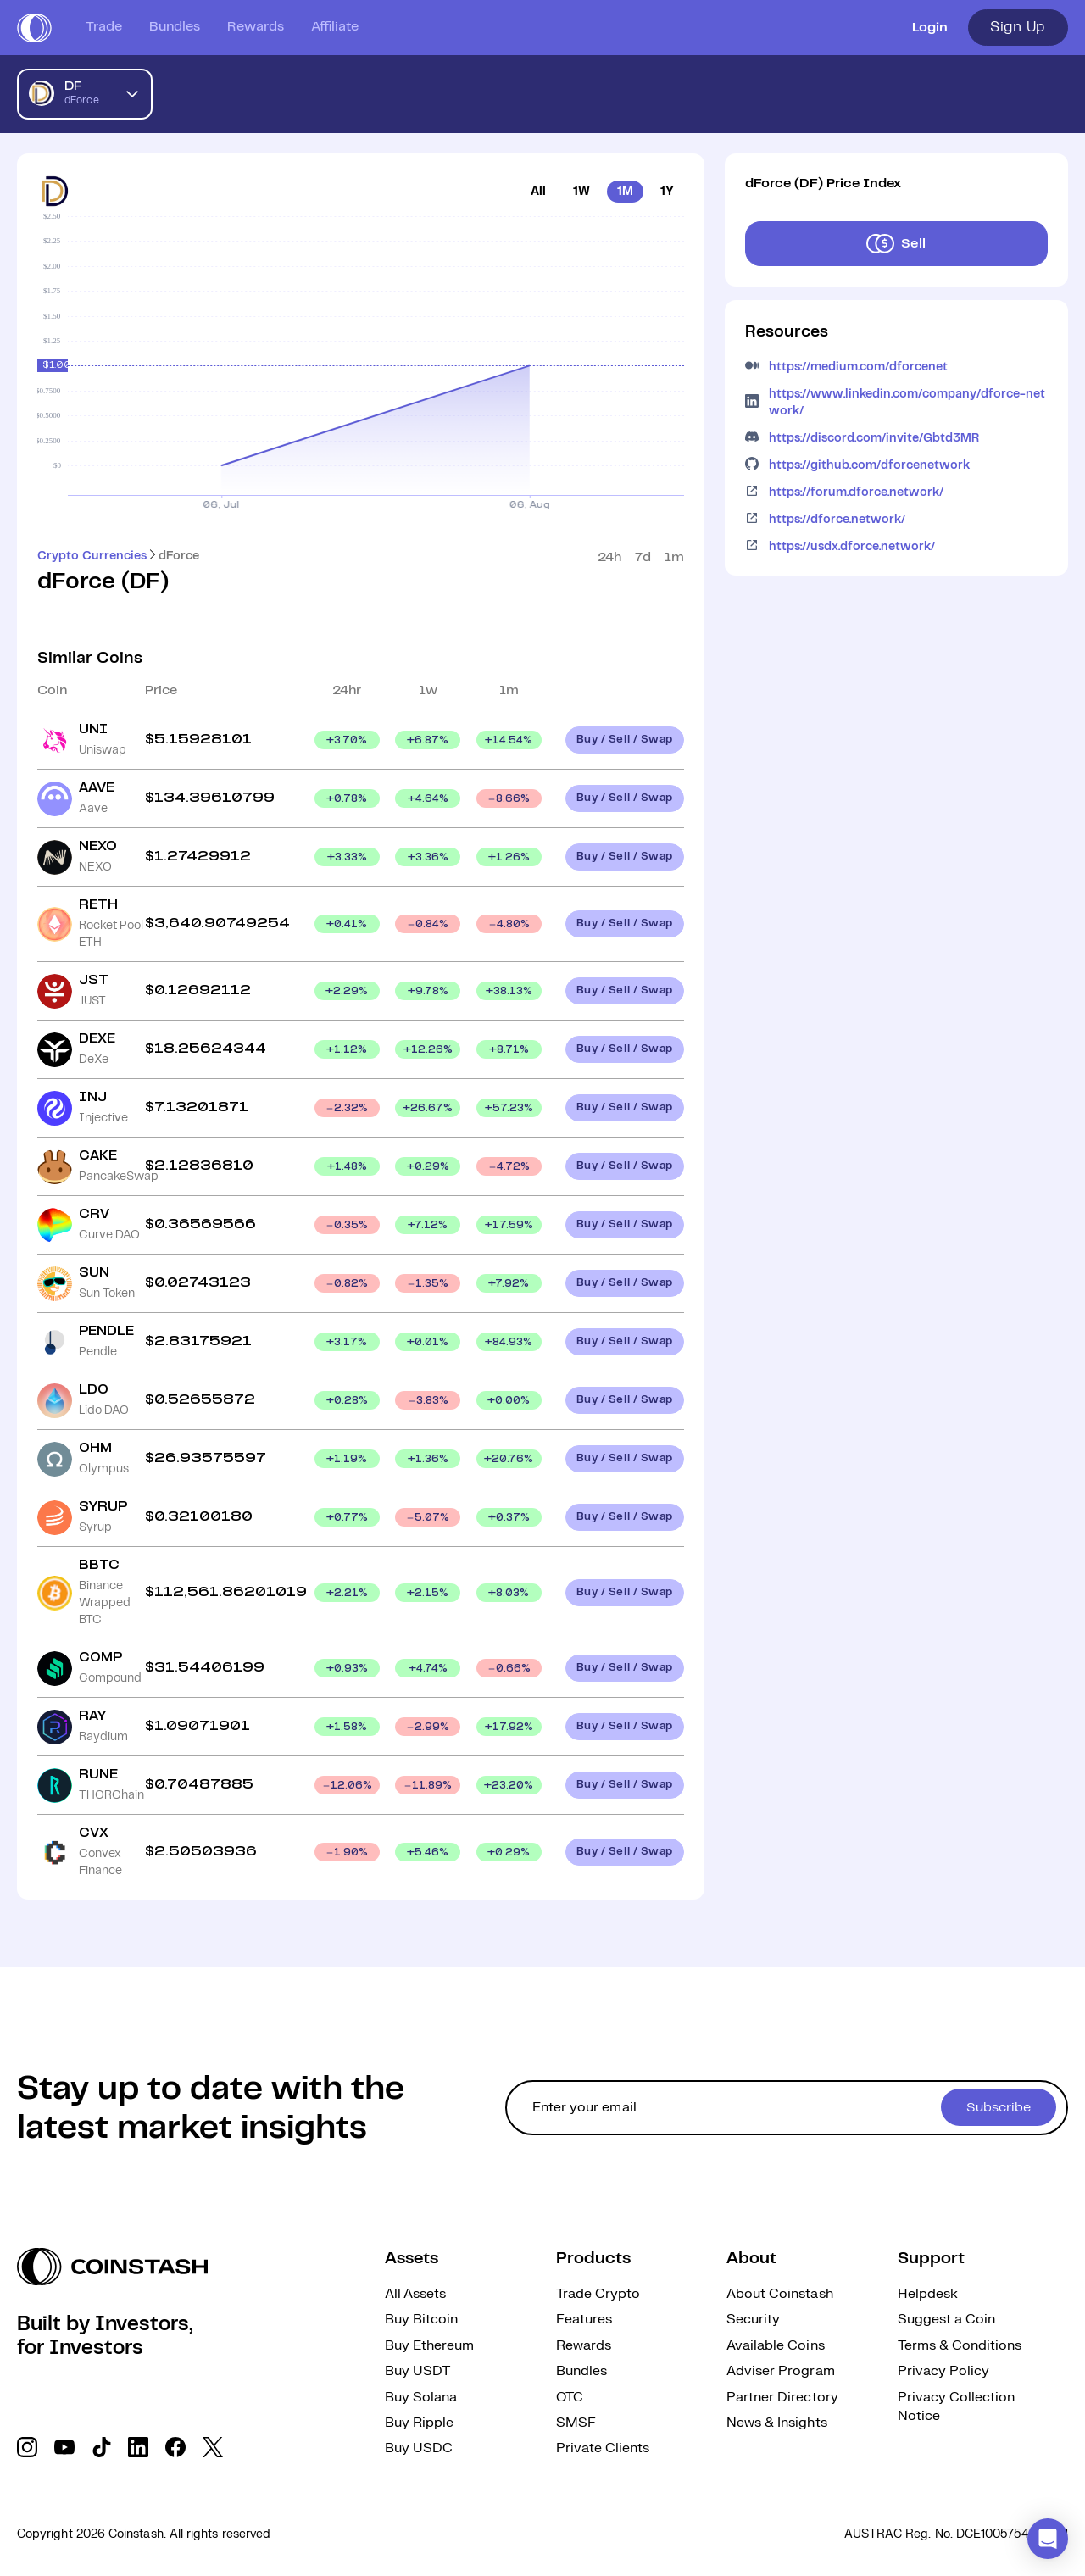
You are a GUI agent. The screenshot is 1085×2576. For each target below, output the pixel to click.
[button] (1047, 2538)
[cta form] (786, 2108)
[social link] (27, 2447)
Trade (104, 26)
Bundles (174, 26)
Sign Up (1018, 27)
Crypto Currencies (92, 556)
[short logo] (34, 28)
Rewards (255, 26)
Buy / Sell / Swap (624, 739)
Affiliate (335, 26)
